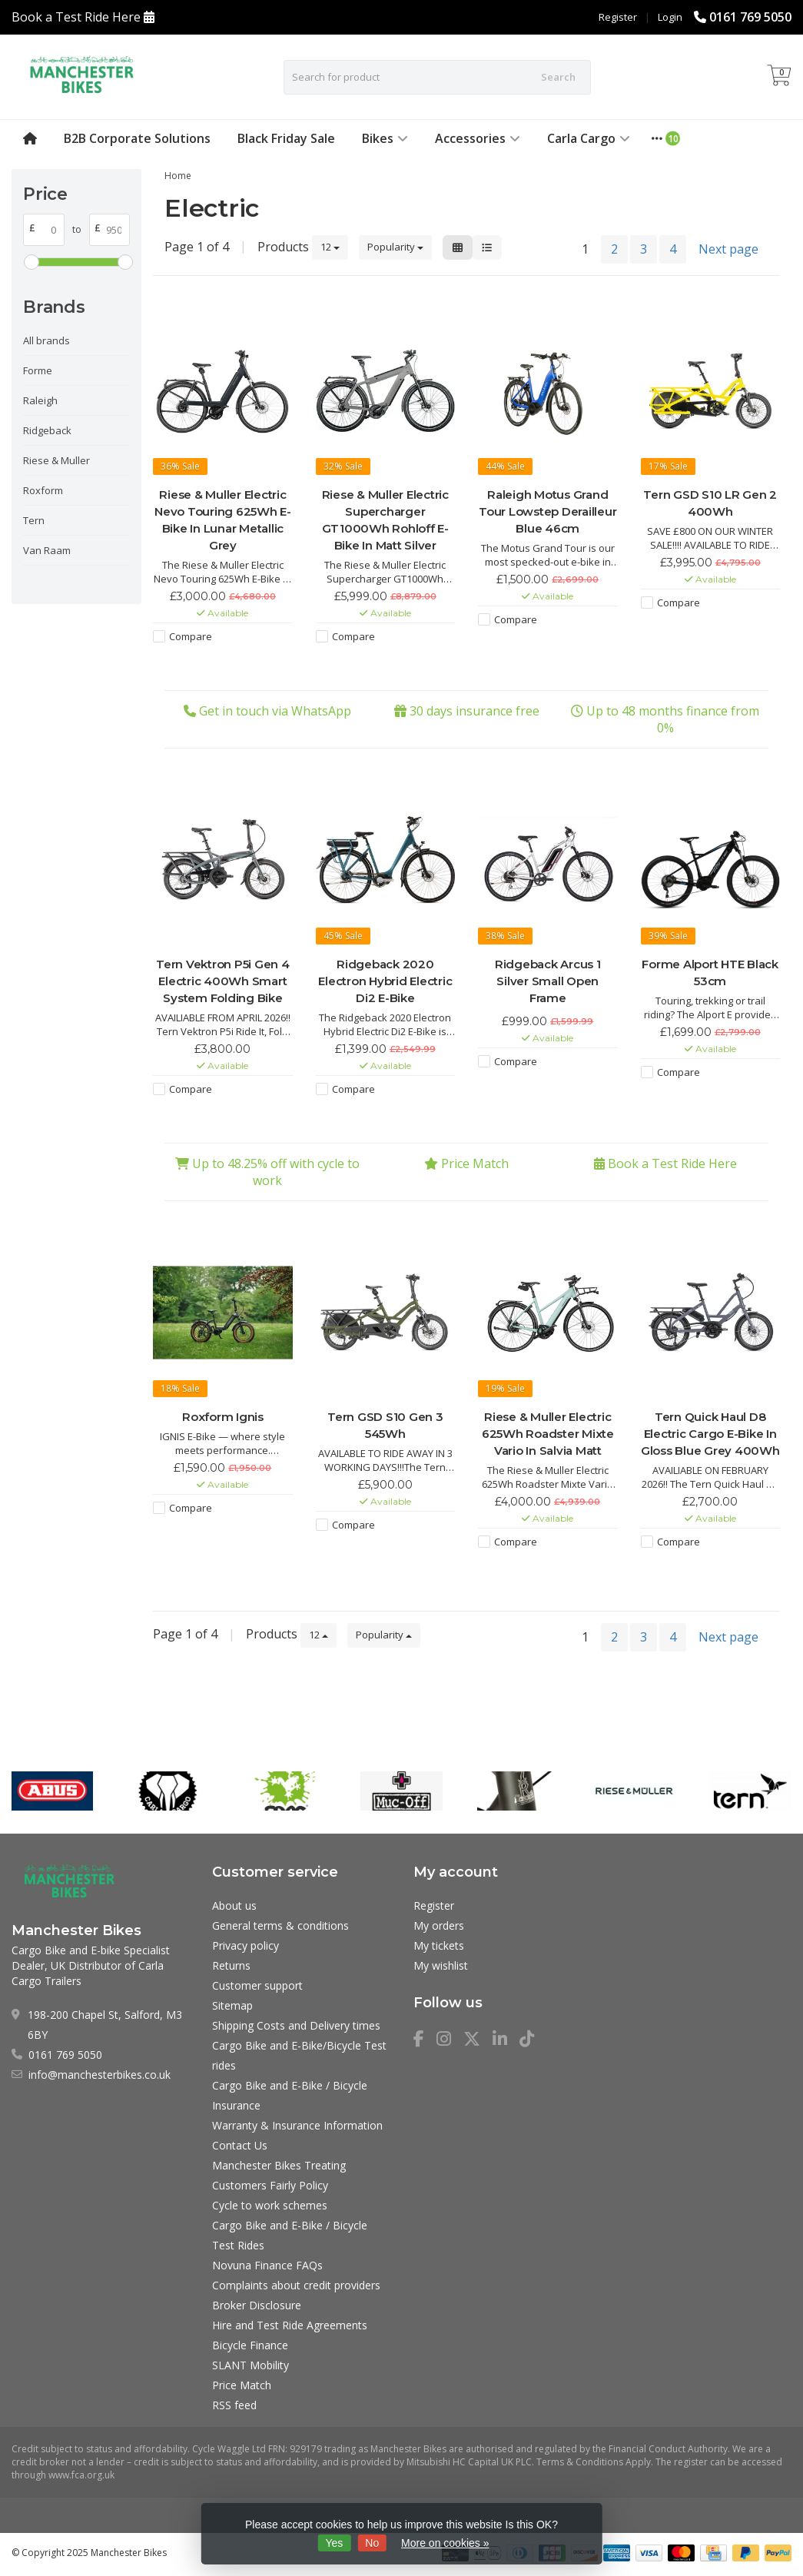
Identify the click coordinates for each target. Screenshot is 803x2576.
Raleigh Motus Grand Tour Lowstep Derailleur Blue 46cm (547, 511)
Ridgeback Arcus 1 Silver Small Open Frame (548, 981)
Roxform (43, 490)
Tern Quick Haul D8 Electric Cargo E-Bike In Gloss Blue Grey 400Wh (710, 1433)
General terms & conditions (280, 1925)
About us (234, 1905)
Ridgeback (47, 430)
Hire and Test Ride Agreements (289, 2325)
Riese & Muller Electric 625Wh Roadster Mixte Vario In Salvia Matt (548, 1433)
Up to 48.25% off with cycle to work (276, 1172)
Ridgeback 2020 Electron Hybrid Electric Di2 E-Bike (385, 981)
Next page (728, 249)
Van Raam (47, 550)
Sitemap (232, 2005)
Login (670, 17)
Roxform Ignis (223, 1416)
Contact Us (239, 2145)
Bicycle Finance (250, 2345)
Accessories (477, 138)
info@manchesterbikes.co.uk (99, 2074)
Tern (34, 520)
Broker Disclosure (256, 2305)
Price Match (475, 1163)
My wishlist (440, 1965)
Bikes (385, 138)
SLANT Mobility (250, 2365)
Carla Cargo (588, 138)
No (372, 2543)
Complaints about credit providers (296, 2285)
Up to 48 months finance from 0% (672, 719)
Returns (231, 1965)
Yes (334, 2543)
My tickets (438, 1945)
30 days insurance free (474, 710)
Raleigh (40, 400)
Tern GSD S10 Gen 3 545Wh (385, 1425)
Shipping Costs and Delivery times (296, 2025)
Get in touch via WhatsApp (275, 710)
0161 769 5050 (750, 16)
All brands (46, 340)
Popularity (395, 247)
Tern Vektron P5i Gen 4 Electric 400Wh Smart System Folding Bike (223, 981)
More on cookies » (445, 2543)
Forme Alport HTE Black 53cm (710, 972)
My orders (438, 1925)
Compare (190, 636)
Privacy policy (245, 1945)
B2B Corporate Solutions (137, 138)
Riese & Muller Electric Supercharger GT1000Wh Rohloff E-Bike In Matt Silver (385, 520)
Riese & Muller (56, 460)
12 (330, 247)
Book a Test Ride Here (76, 16)
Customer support (257, 1985)
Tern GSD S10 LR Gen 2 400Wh (710, 503)
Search (558, 77)
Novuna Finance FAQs (267, 2265)
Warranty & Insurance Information (297, 2125)
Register (618, 17)
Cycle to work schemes (269, 2205)
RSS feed (234, 2405)
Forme (37, 370)
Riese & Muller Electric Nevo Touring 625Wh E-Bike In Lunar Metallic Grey (222, 520)
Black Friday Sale (286, 138)
